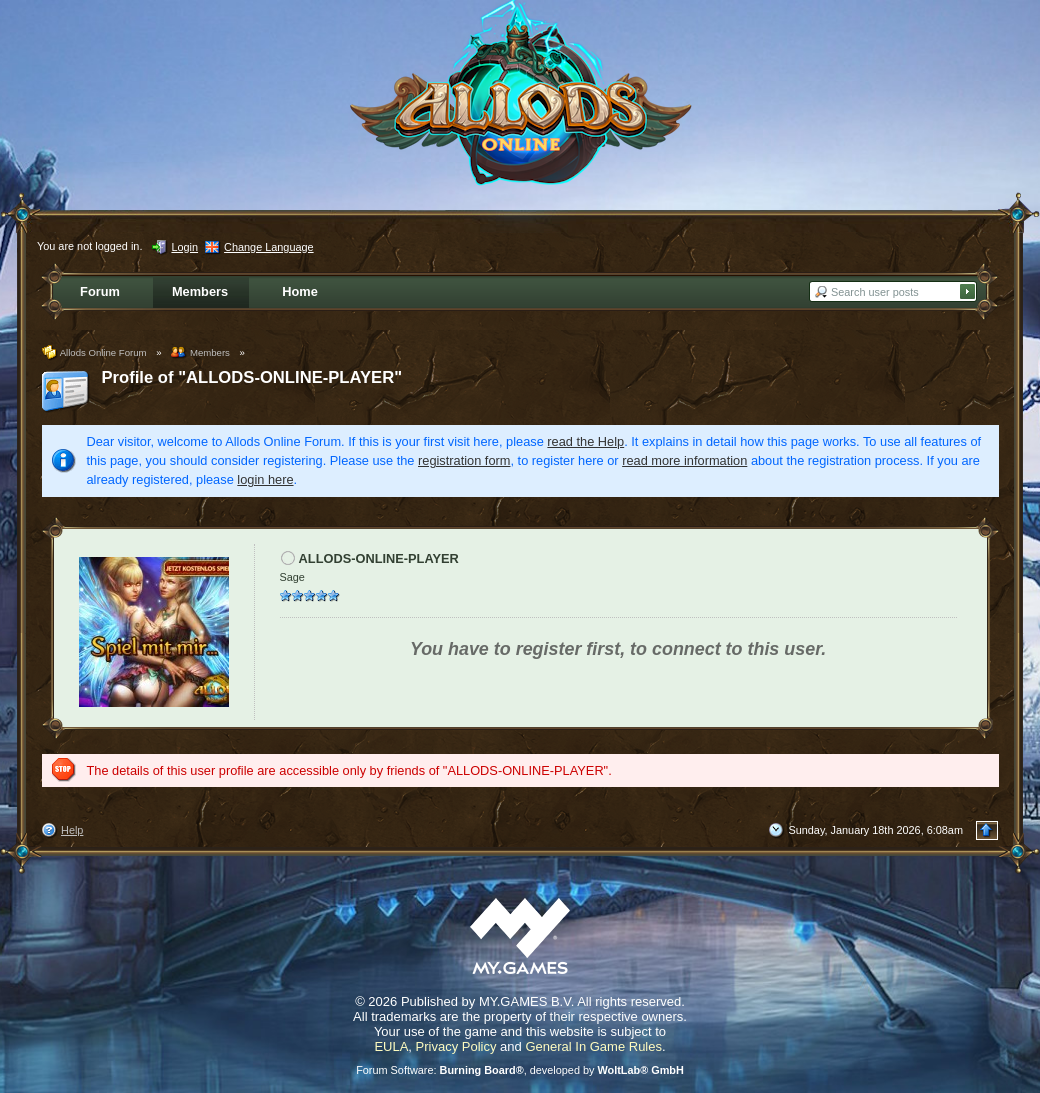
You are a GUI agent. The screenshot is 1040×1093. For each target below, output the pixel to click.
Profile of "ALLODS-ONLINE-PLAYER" (252, 377)
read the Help (585, 441)
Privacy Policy (456, 1046)
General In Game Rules (593, 1046)
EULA (391, 1046)
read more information (684, 460)
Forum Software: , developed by (520, 1070)
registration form (464, 460)
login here (265, 479)
